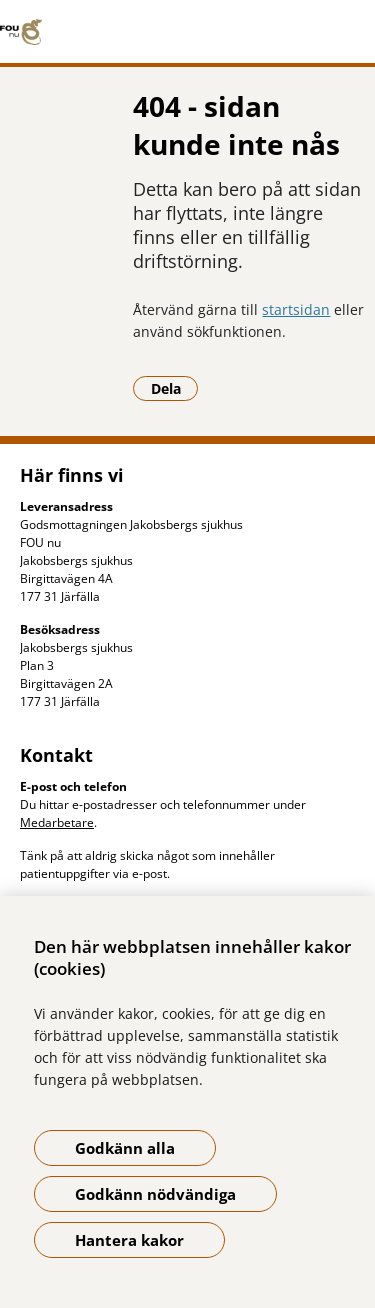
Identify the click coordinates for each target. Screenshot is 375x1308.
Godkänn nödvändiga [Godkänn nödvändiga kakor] (155, 1194)
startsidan (296, 309)
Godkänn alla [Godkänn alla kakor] (125, 1148)
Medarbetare (57, 822)
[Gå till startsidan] (187, 32)
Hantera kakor (129, 1240)
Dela (175, 388)
